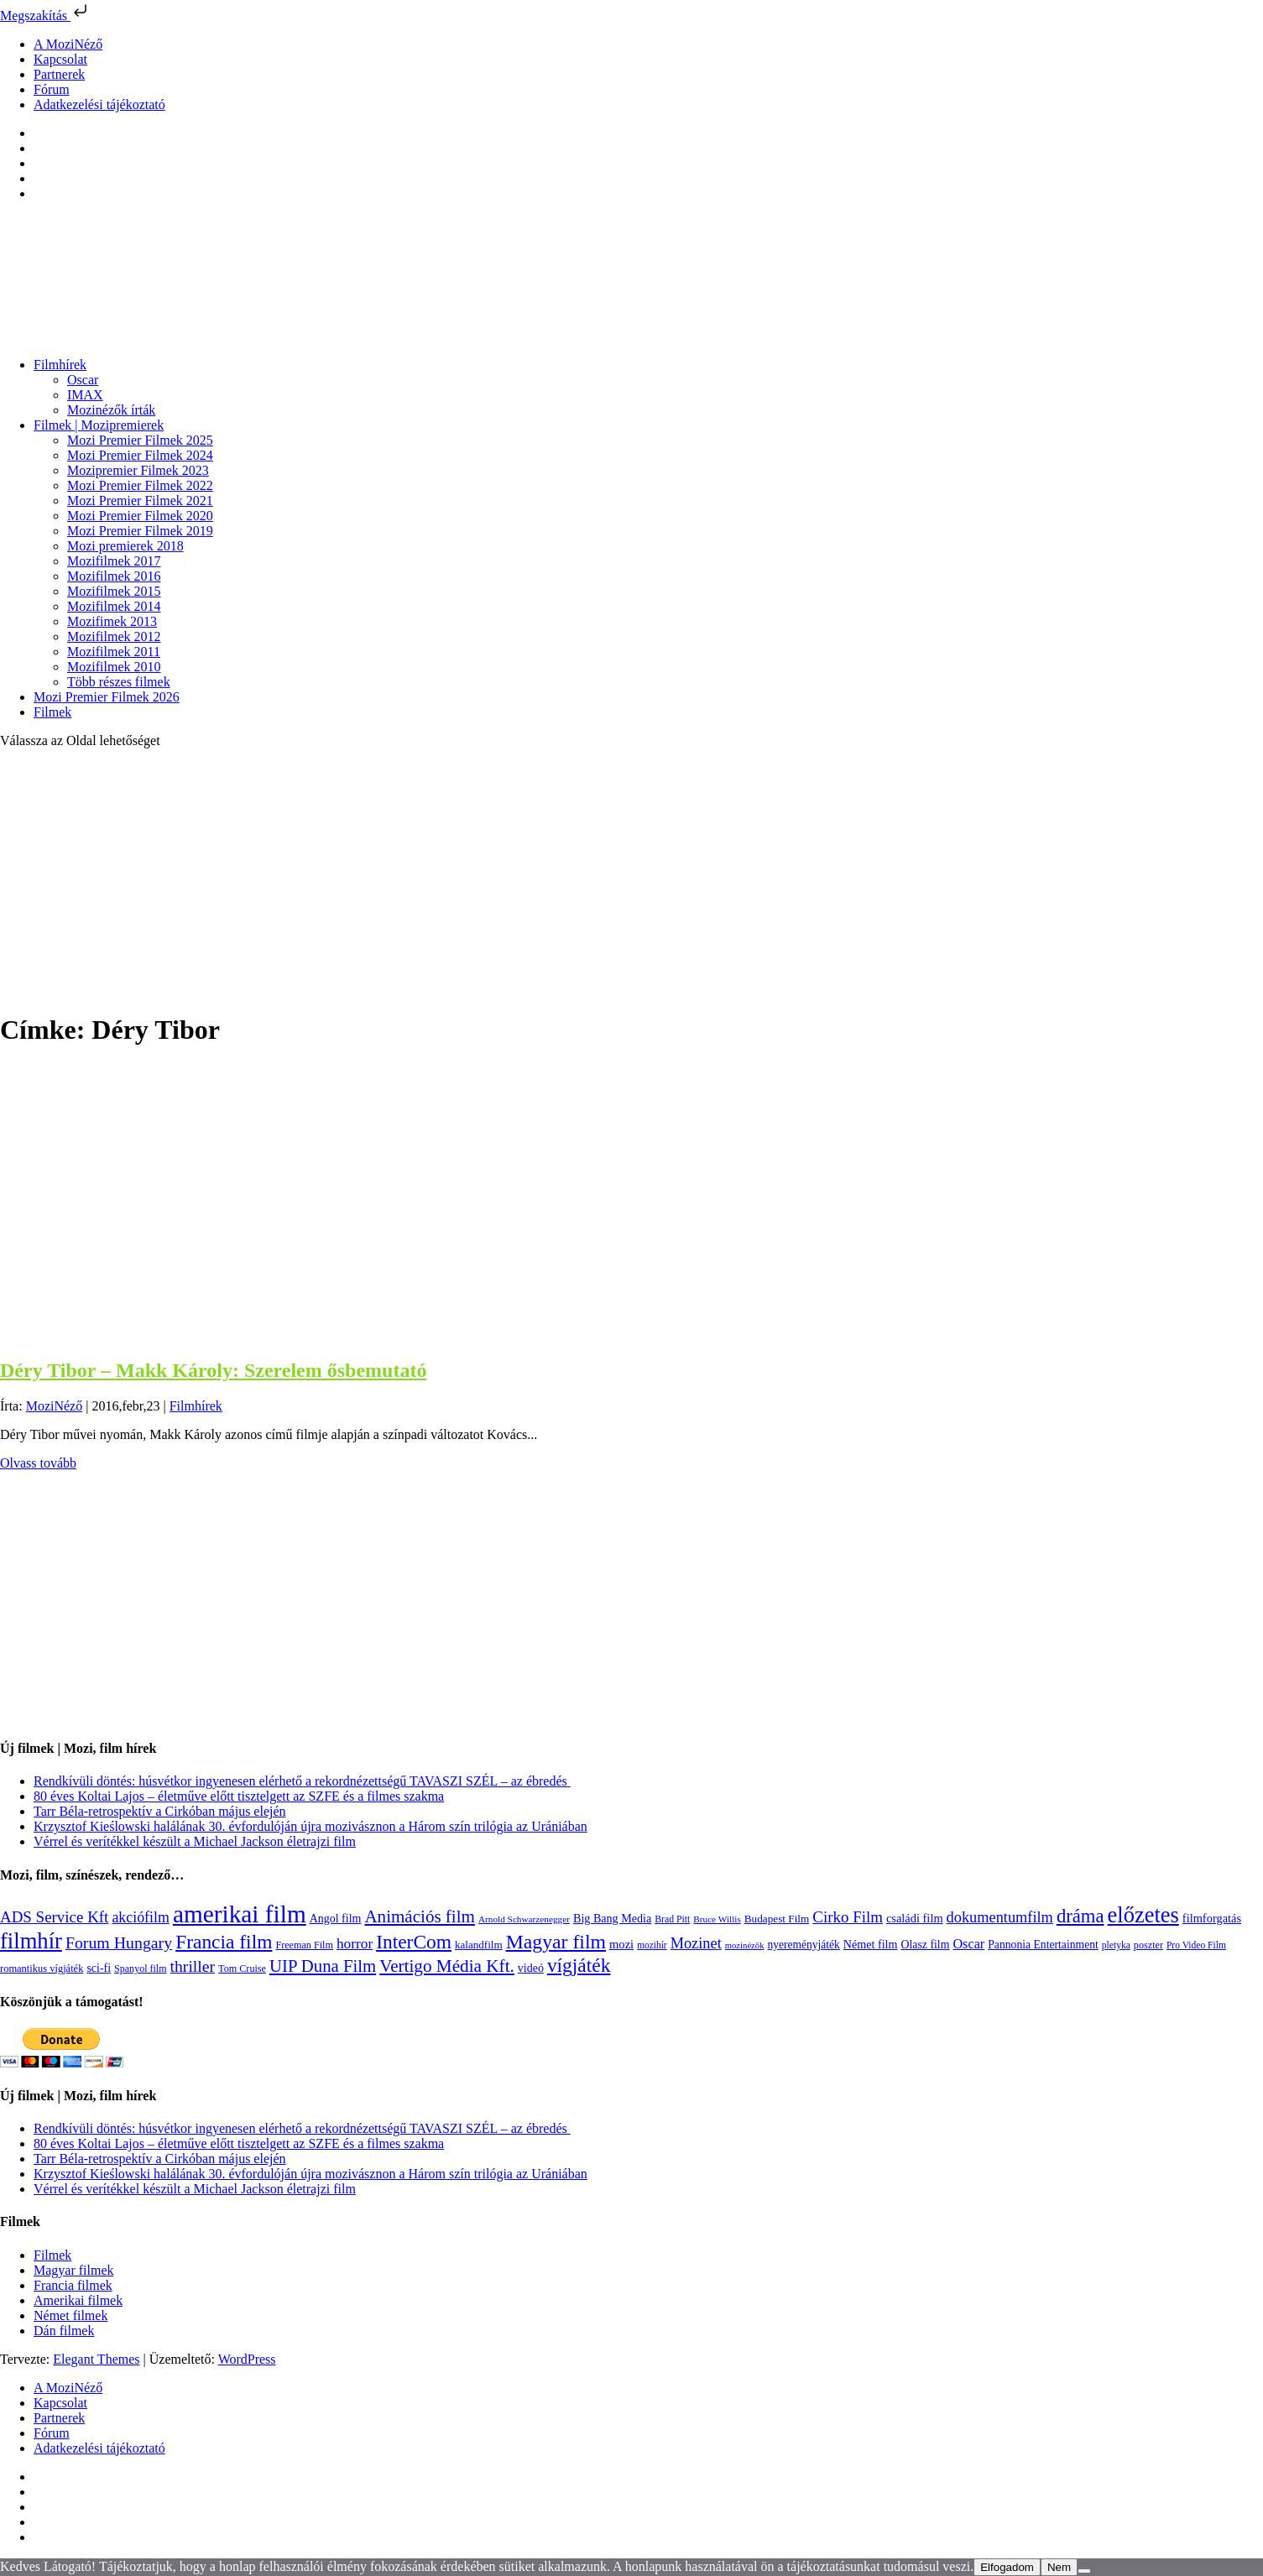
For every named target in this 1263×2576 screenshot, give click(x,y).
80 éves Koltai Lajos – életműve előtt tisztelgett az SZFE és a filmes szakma (239, 1796)
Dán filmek (64, 2330)
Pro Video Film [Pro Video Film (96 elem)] (1196, 1945)
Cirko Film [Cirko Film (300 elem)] (847, 1917)
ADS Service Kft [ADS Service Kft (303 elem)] (54, 1917)
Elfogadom (1007, 2567)
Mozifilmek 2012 (114, 636)
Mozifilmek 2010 (114, 667)
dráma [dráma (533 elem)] (1080, 1916)
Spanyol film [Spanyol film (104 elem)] (140, 1968)
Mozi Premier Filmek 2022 (140, 485)
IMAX (85, 395)
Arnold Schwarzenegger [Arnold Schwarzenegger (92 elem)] (524, 1919)
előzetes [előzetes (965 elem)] (1143, 1914)
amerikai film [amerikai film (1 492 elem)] (239, 1914)
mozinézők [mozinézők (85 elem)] (745, 1945)
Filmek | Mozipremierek (99, 425)
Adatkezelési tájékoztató (99, 104)
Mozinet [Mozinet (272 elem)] (696, 1943)
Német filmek (70, 2315)
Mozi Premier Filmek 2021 (140, 500)
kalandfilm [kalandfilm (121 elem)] (479, 1944)
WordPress (247, 2359)
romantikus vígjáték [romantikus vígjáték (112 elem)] (41, 1968)
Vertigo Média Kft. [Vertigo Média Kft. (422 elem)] (446, 1966)
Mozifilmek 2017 (114, 561)
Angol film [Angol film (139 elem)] (336, 1918)
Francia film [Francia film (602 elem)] (223, 1942)
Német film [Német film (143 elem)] (870, 1944)
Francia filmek (73, 2285)
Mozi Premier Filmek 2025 (140, 440)
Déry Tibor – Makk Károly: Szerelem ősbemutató (213, 1370)
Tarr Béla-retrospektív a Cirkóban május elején (160, 1811)
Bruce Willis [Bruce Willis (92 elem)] (717, 1919)
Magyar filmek (74, 2270)
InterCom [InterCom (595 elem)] (413, 1942)
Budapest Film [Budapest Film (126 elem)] (776, 1918)
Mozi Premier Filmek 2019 (140, 531)
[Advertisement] (631, 879)
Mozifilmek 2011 (113, 651)
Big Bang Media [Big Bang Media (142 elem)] (612, 1918)
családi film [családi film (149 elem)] (914, 1918)
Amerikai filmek (78, 2300)
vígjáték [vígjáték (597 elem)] (579, 1965)
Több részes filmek (118, 682)
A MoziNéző (68, 44)
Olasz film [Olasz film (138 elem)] (924, 1944)
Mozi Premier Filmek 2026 (107, 697)
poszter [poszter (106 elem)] (1148, 1945)
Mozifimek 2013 (112, 621)
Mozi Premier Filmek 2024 (140, 455)
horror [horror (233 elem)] (355, 1944)
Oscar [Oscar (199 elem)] (968, 1944)
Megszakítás (45, 15)
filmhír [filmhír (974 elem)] (31, 1940)
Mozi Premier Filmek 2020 (140, 515)
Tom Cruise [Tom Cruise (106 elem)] (242, 1968)
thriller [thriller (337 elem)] (193, 1966)
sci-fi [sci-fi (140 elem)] (98, 1968)
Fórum (52, 89)
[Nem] (1084, 2570)
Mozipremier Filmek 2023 (138, 470)
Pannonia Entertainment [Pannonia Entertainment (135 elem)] (1043, 1944)
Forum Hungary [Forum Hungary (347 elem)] (118, 1942)
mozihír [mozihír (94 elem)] (651, 1945)
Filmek (52, 712)
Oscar (82, 380)
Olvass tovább (38, 1463)
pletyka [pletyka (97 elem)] (1116, 1945)
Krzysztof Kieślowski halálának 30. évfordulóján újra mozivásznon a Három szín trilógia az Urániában (310, 1826)
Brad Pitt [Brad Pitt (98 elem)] (672, 1919)
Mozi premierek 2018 (125, 546)
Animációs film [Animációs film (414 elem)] (419, 1916)
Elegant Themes (96, 2359)
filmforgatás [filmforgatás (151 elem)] (1211, 1918)
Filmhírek (60, 364)
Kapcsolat (60, 59)
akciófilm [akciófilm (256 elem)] (141, 1917)
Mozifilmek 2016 (114, 576)
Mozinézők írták (111, 410)
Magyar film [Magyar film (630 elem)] (556, 1942)
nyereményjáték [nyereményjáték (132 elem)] (804, 1944)
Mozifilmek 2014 (114, 606)
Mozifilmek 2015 (114, 591)
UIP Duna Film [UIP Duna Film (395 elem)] (322, 1966)
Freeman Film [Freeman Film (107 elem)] (304, 1945)
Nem (1059, 2567)
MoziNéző (54, 1406)
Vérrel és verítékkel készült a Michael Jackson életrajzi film (195, 1841)
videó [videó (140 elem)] (531, 1968)
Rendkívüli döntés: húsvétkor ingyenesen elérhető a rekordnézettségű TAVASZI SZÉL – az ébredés (302, 1781)
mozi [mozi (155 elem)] (621, 1944)
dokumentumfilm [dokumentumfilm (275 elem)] (1000, 1917)
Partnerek (59, 74)
